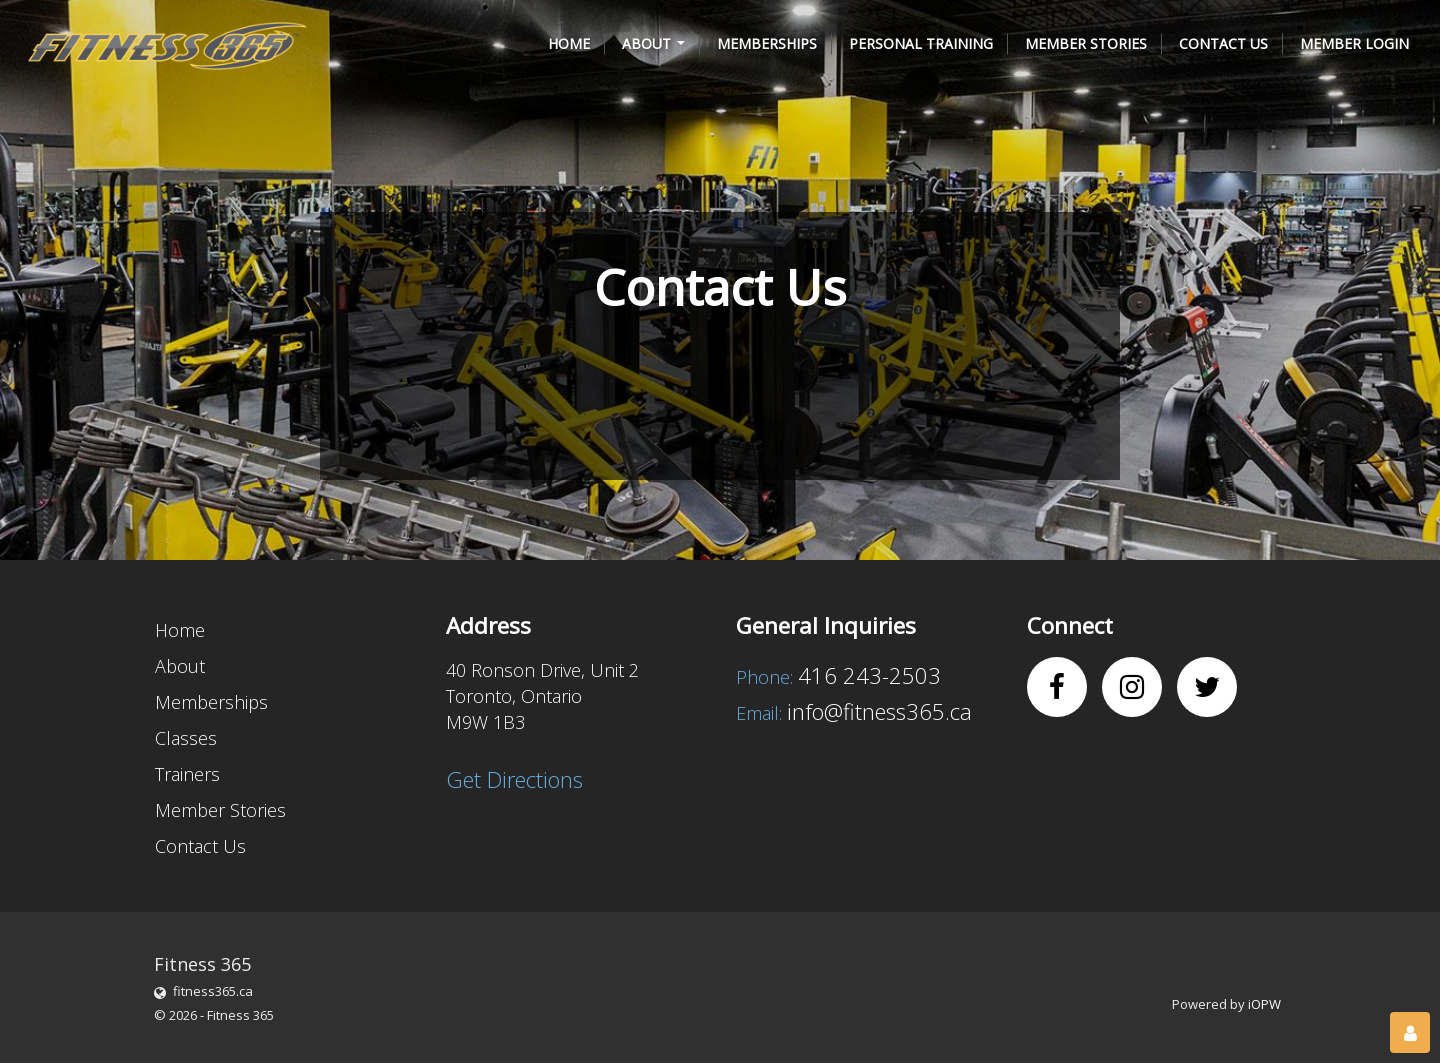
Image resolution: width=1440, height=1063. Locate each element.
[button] (653, 44)
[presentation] (512, 377)
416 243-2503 (869, 675)
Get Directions (514, 779)
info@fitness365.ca (879, 711)
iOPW (1264, 1004)
